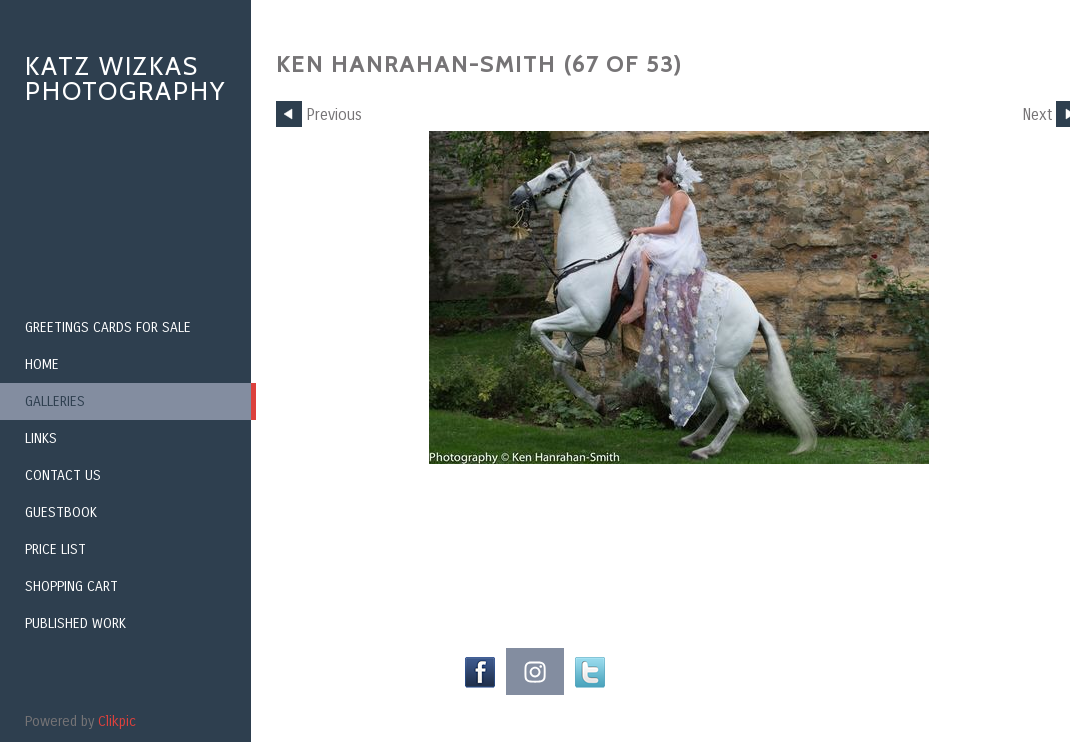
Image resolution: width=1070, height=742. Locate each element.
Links (41, 438)
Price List (55, 549)
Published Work (75, 623)
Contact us (63, 475)
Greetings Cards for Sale (108, 327)
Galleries (55, 401)
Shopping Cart (71, 586)
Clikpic (117, 721)
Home (42, 364)
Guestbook (61, 512)
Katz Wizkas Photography (125, 78)
